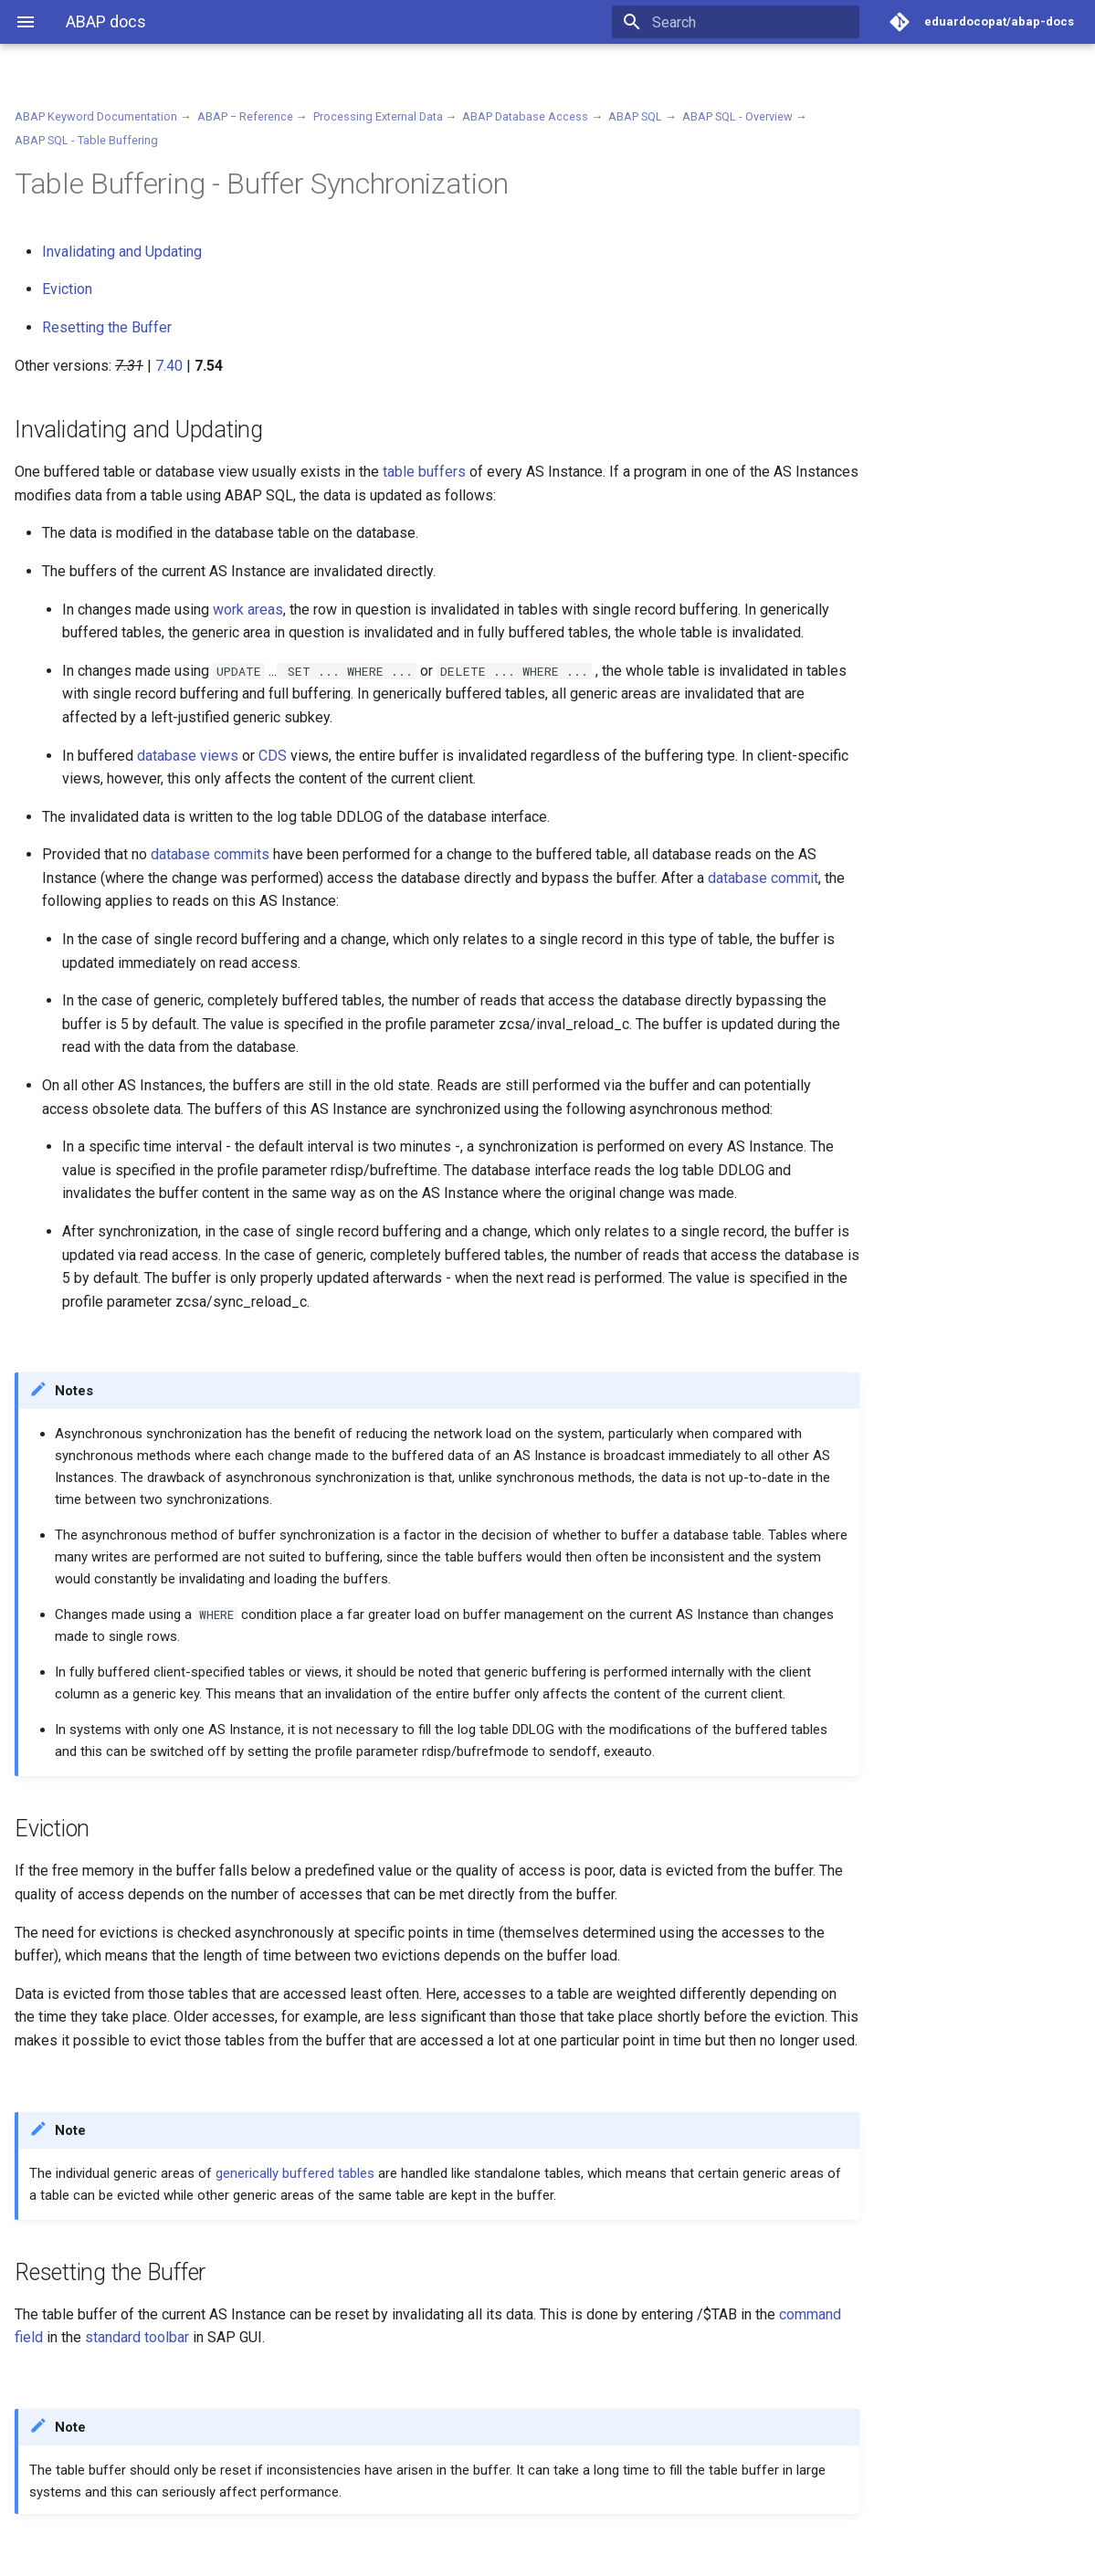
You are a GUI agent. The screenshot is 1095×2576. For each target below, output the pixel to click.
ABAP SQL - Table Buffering (86, 140)
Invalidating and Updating (122, 251)
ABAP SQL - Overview (737, 116)
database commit (763, 878)
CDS (272, 755)
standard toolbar (137, 2337)
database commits (210, 854)
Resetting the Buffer (107, 327)
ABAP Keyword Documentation (96, 116)
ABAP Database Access (525, 116)
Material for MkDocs (125, 2555)
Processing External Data (378, 116)
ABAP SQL (635, 116)
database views (187, 755)
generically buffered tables (295, 2173)
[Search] (752, 21)
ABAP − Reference (245, 116)
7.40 (169, 365)
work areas (248, 609)
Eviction (67, 289)
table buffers (424, 471)
